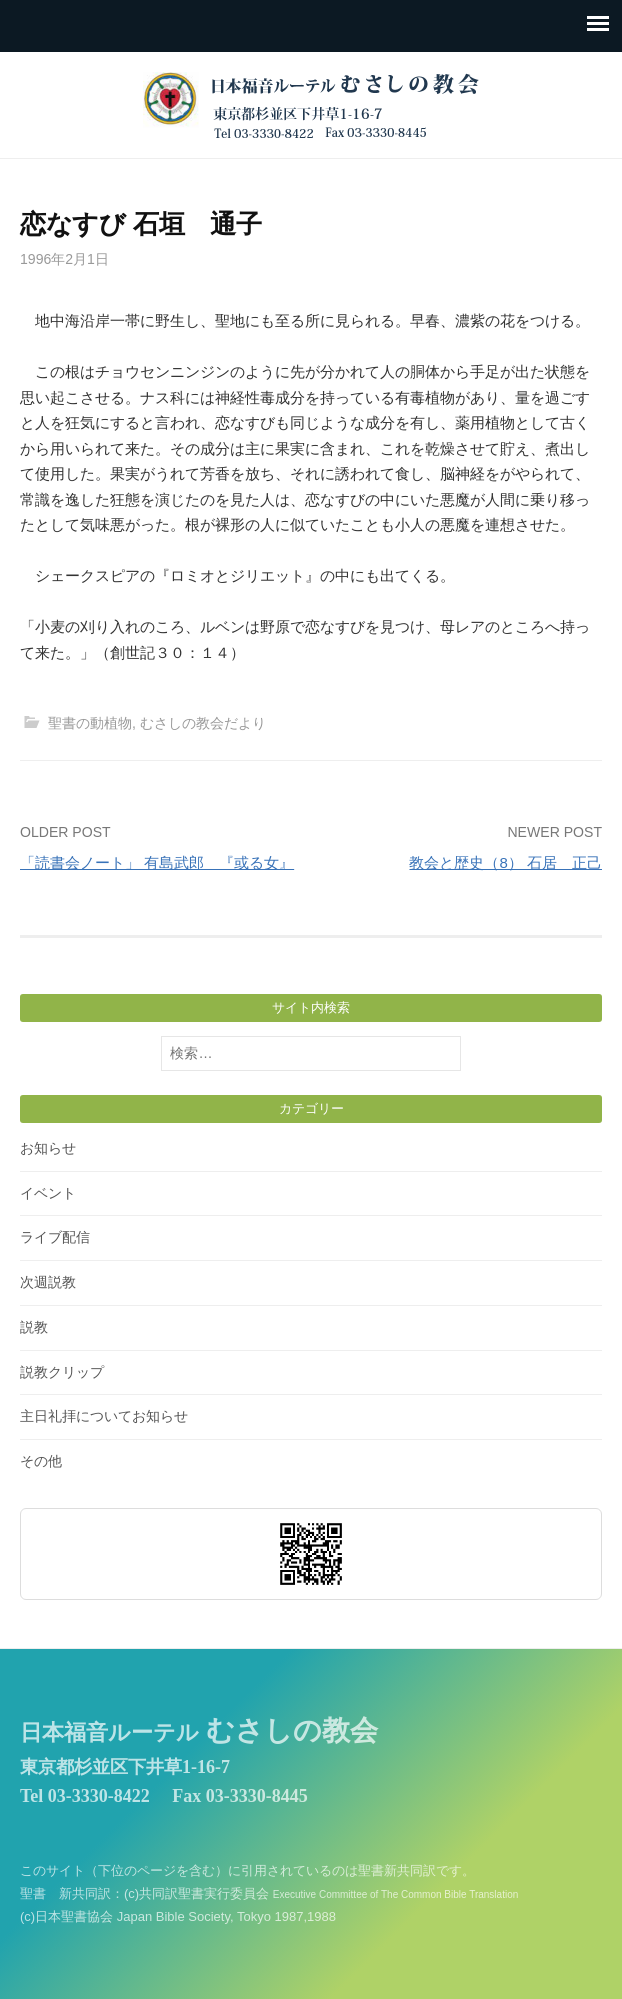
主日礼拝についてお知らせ (104, 1416)
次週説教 (48, 1282)
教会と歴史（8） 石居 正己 (505, 862)
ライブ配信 (55, 1237)
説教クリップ (62, 1372)
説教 (34, 1327)
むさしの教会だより (203, 723)
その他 (41, 1461)
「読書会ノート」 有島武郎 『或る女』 (157, 862)
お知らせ (48, 1148)
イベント (48, 1193)
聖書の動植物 (90, 723)
